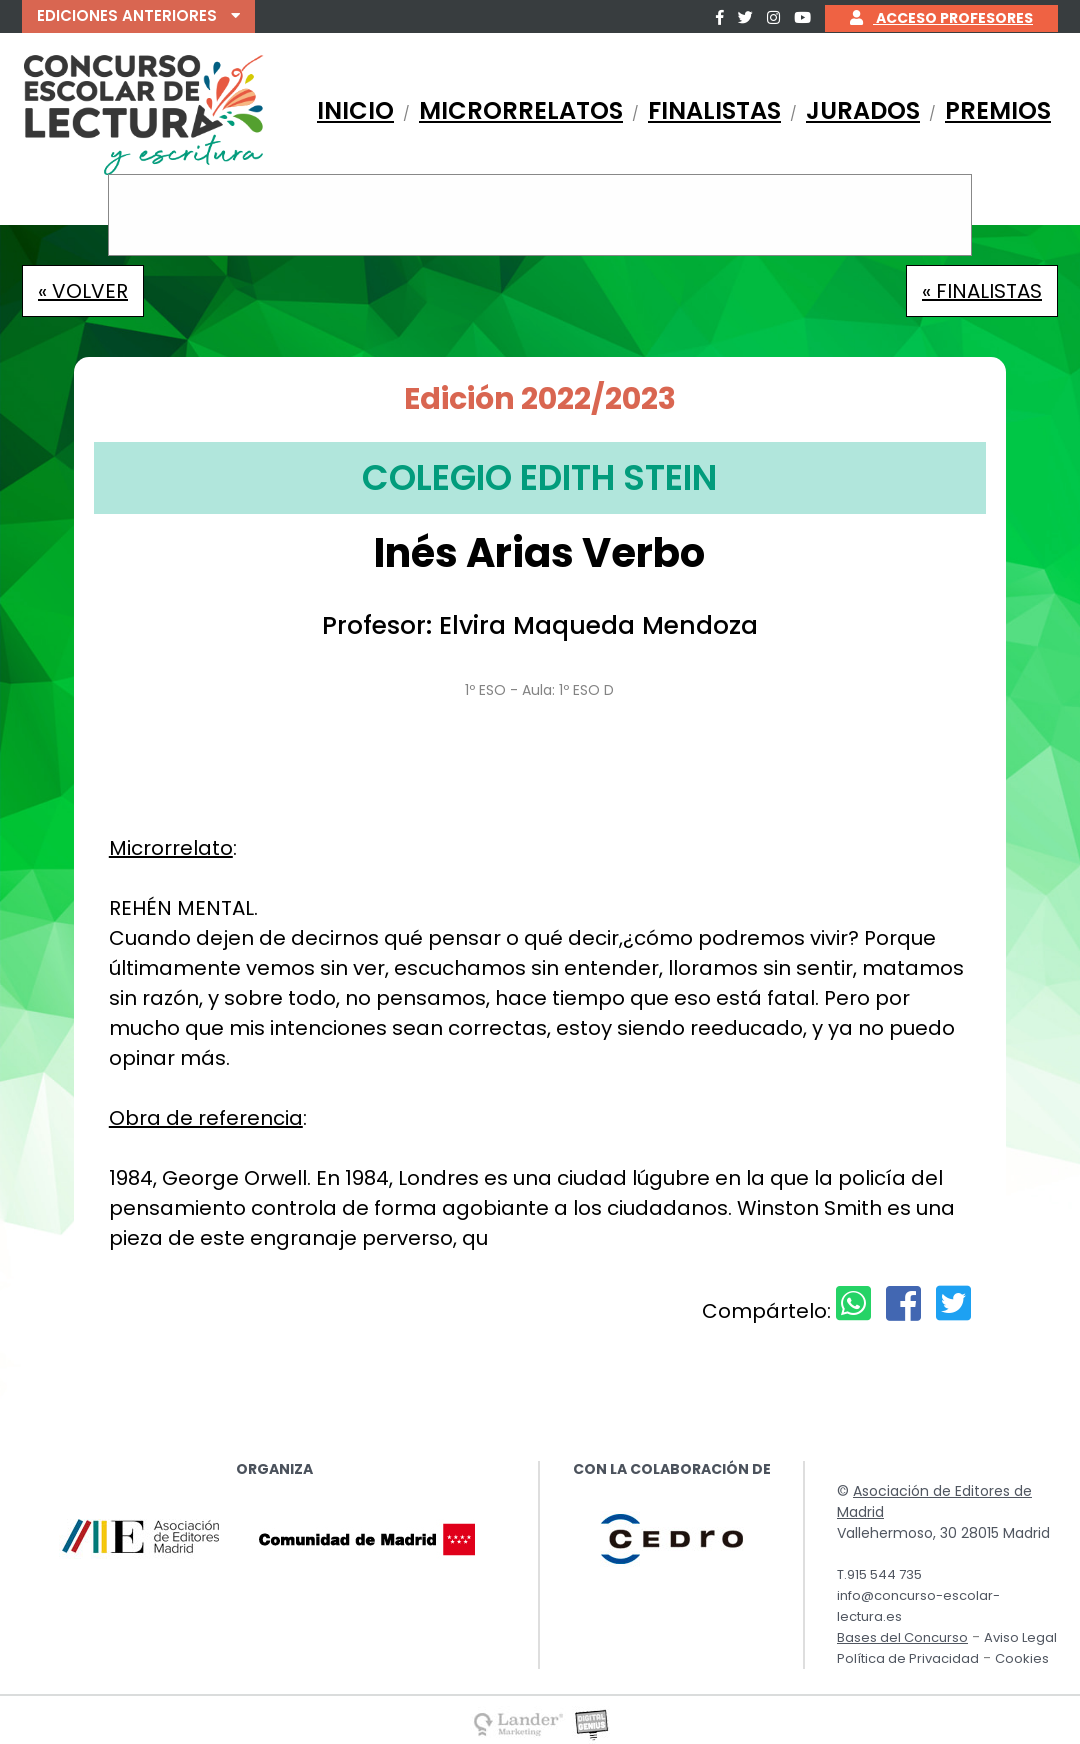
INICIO (355, 110)
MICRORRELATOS (521, 110)
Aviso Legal (1020, 1637)
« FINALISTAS (982, 291)
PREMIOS (998, 110)
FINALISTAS (714, 110)
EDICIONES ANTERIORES (138, 15)
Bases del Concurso (902, 1637)
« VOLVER (83, 291)
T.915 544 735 (879, 1574)
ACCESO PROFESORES (941, 18)
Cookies (1022, 1658)
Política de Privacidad (908, 1658)
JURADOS (863, 110)
